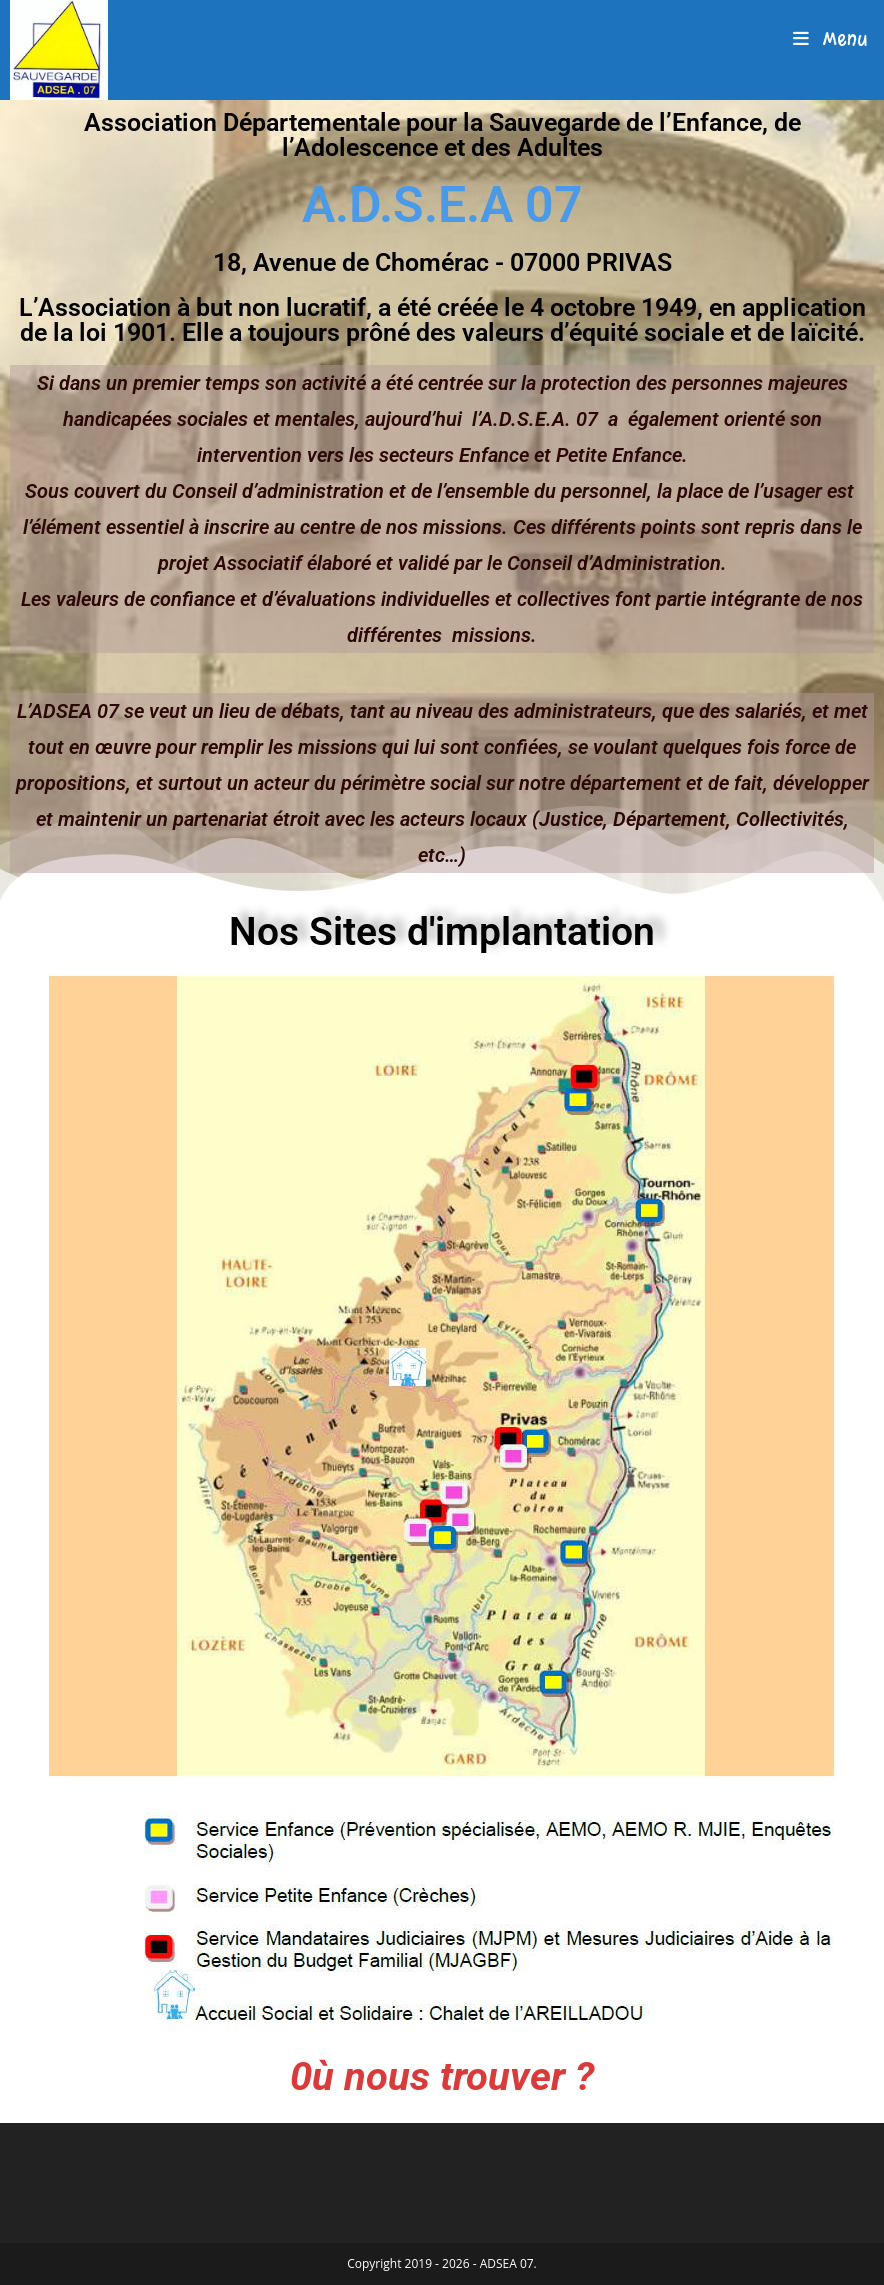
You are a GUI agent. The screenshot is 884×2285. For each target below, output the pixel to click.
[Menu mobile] (831, 39)
